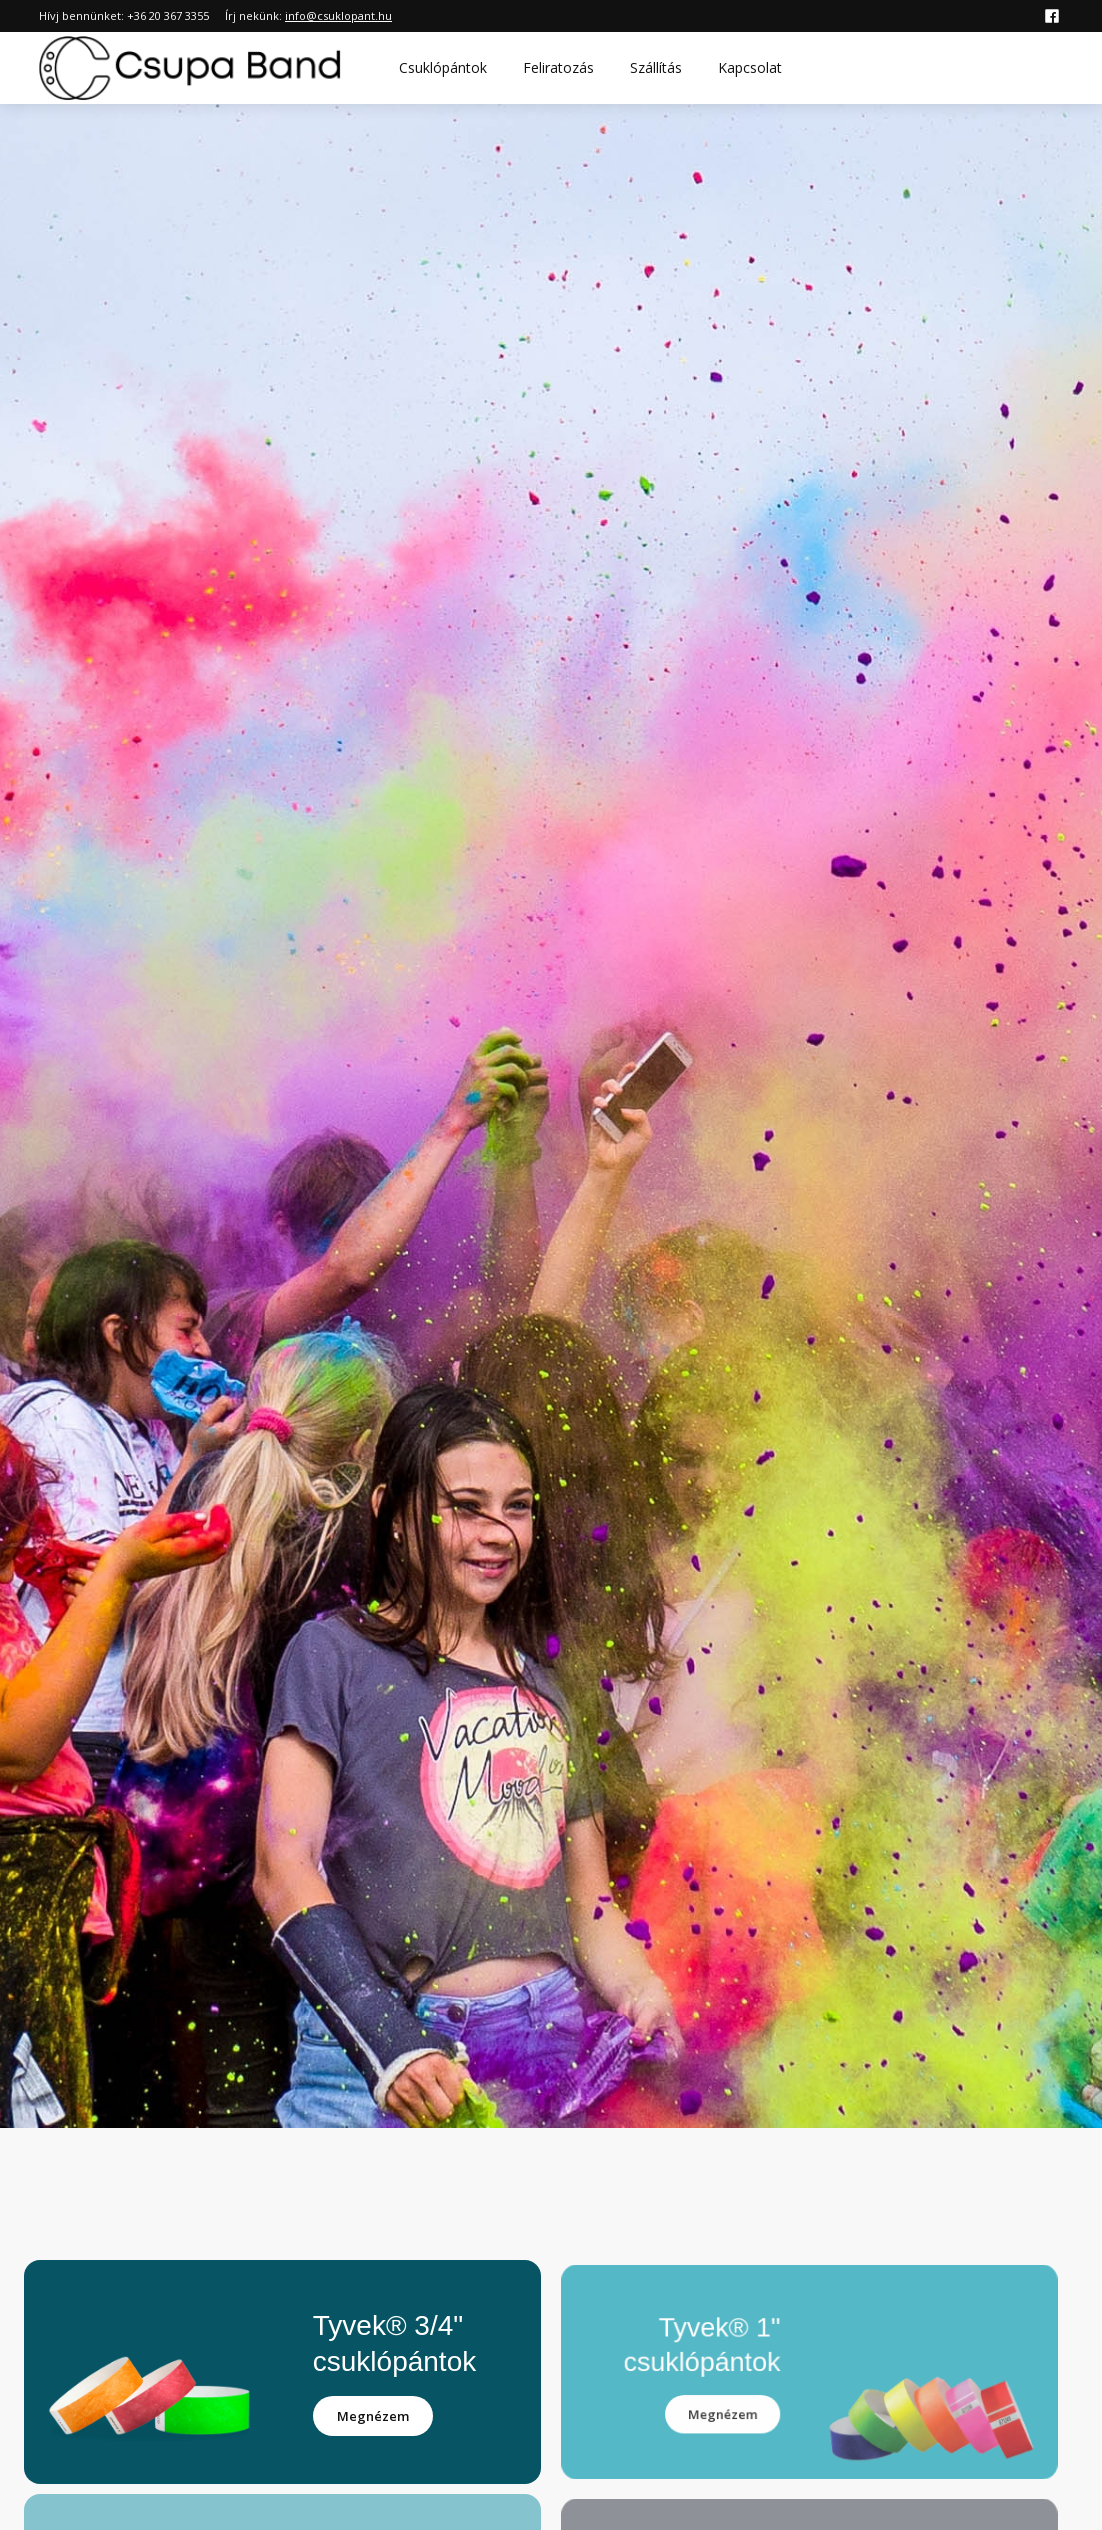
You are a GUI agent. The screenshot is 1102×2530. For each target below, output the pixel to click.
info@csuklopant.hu (338, 15)
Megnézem (373, 2416)
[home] (190, 68)
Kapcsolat (750, 67)
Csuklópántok (443, 67)
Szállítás (656, 67)
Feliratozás (558, 67)
